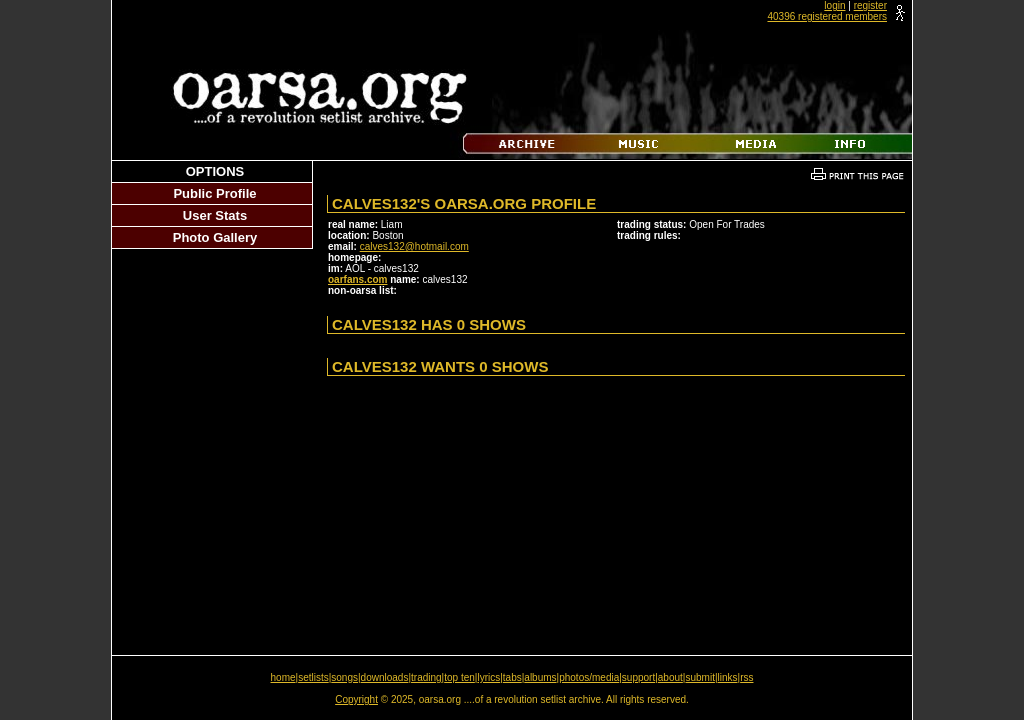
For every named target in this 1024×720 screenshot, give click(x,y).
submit (699, 677)
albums (540, 677)
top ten (459, 677)
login (834, 5)
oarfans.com (357, 279)
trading (426, 677)
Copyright (356, 699)
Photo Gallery (215, 237)
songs (344, 677)
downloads (385, 677)
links (728, 677)
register (870, 5)
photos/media (589, 677)
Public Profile (214, 193)
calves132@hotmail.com (414, 246)
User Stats (215, 215)
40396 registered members (827, 16)
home (283, 677)
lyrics (488, 677)
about (670, 677)
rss (746, 677)
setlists (313, 677)
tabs (512, 677)
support (638, 677)
